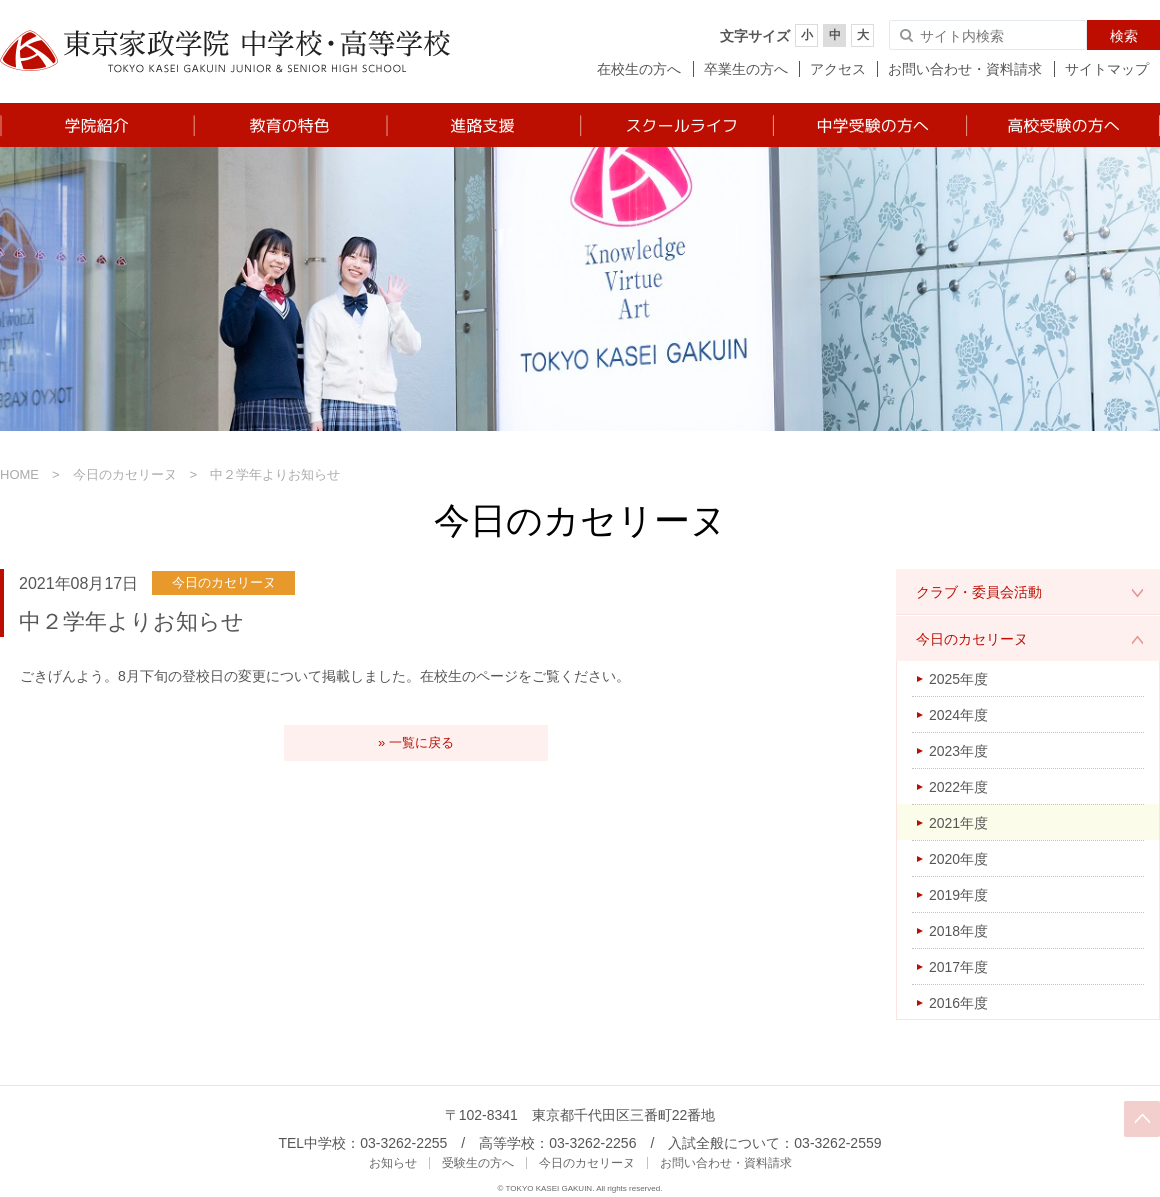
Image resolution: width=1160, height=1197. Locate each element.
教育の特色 (289, 125)
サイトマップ (1107, 69)
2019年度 (958, 895)
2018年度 (958, 931)
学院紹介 (96, 125)
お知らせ (393, 1163)
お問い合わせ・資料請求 (965, 69)
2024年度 (958, 715)
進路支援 (482, 125)
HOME (19, 474)
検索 (1124, 36)
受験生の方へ (478, 1163)
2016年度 (958, 1003)
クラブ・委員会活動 (979, 592)
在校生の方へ (639, 69)
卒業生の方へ (746, 69)
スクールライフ (675, 125)
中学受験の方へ (868, 125)
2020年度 (958, 859)
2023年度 (958, 751)
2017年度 (958, 967)
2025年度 (958, 679)
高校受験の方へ (1062, 125)
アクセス (838, 69)
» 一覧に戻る (416, 742)
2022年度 (958, 787)
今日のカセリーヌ (125, 474)
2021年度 (958, 823)
